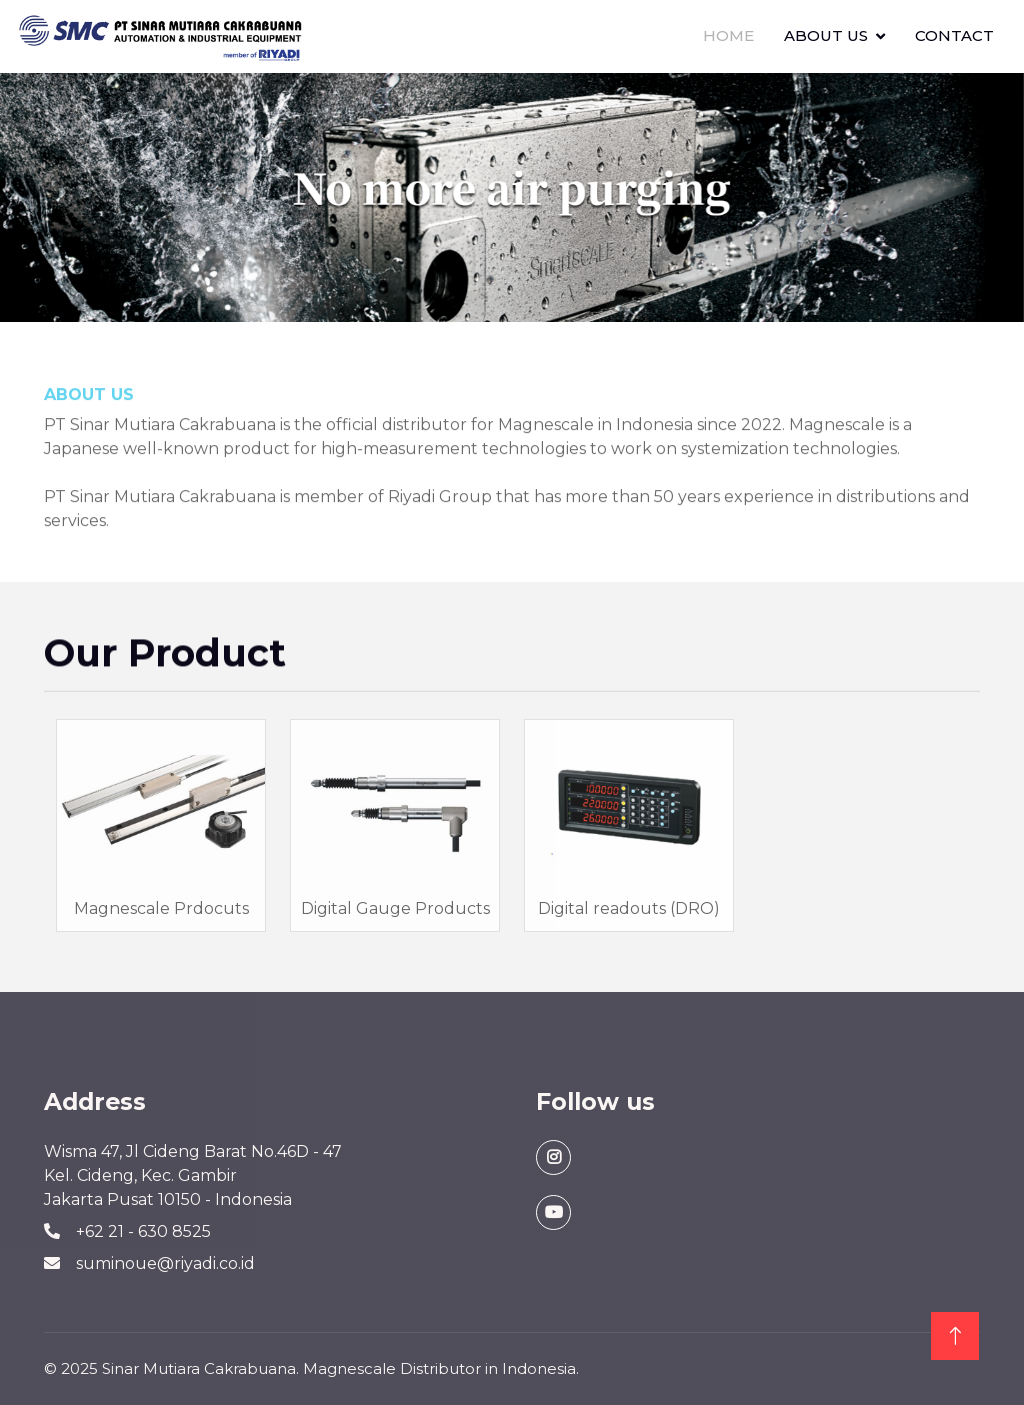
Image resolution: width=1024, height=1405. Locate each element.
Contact (954, 35)
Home (728, 35)
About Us (826, 35)
